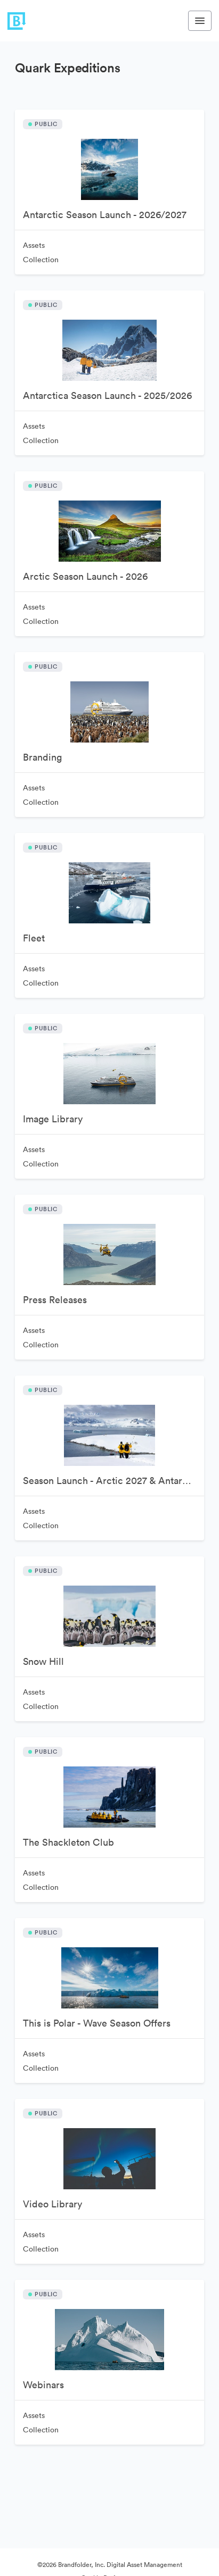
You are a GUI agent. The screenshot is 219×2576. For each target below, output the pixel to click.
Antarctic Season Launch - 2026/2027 (104, 215)
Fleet (34, 938)
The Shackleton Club (68, 1842)
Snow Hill (43, 1661)
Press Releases (55, 1300)
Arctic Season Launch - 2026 (85, 576)
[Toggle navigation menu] (200, 21)
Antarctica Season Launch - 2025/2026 (107, 395)
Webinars (43, 2385)
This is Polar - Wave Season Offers (97, 2023)
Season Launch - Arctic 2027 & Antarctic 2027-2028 (113, 1480)
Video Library (52, 2204)
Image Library (53, 1119)
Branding (42, 757)
